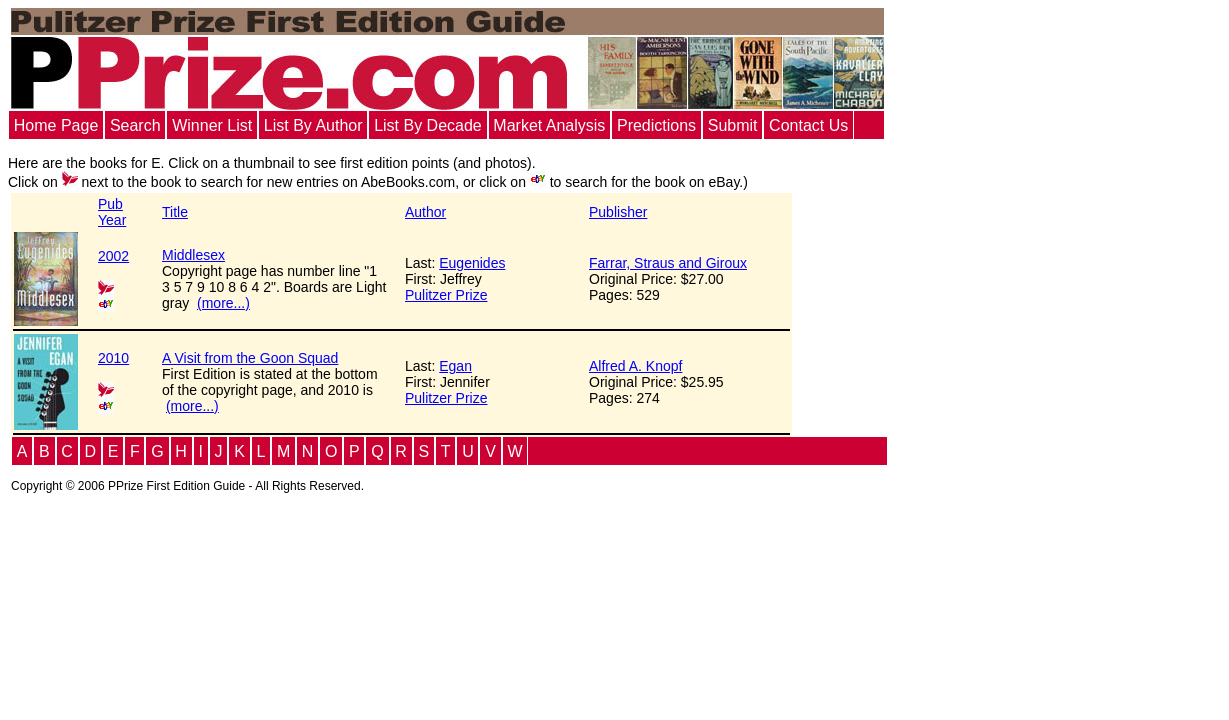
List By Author (313, 125)
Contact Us (808, 125)
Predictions (656, 125)
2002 (113, 256)
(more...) (223, 303)
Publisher (618, 212)
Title (175, 212)
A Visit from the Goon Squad (250, 358)
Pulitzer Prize (446, 295)
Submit (733, 125)
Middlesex (193, 255)
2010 (113, 358)
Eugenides (472, 263)
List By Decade (428, 125)
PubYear (112, 212)
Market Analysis (549, 125)
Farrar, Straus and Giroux (668, 263)
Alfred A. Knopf (635, 366)
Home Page (56, 125)
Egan (455, 366)
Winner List (212, 125)
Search (135, 125)
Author (425, 212)
